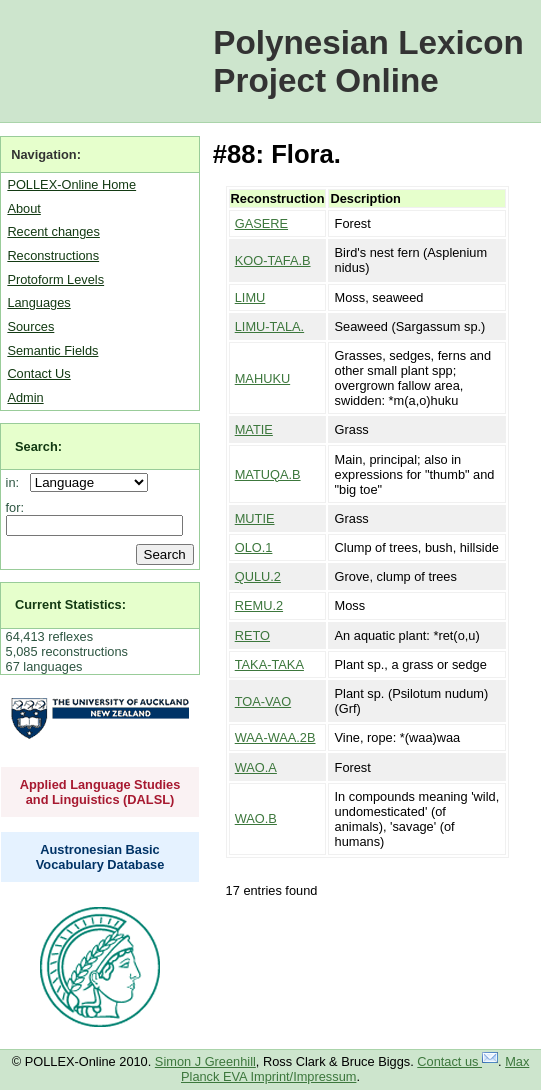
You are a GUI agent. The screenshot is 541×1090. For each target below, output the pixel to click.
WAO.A (256, 767)
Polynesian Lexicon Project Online (368, 61)
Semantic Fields (52, 350)
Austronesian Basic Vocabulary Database (100, 857)
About (23, 208)
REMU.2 (259, 605)
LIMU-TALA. (269, 326)
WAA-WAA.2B (275, 737)
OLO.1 (254, 547)
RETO (252, 635)
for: (15, 507)
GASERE (261, 223)
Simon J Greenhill (205, 1061)
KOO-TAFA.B (273, 260)
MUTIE (255, 518)
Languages (38, 302)
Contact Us (38, 373)
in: (16, 482)
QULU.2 (258, 576)
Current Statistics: (70, 604)
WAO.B (256, 818)
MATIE (254, 429)
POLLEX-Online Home (71, 184)
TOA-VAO (263, 701)
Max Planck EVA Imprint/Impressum (355, 1069)
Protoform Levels (55, 279)
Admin (25, 397)
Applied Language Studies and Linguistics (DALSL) (100, 792)
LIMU (250, 297)
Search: (38, 446)
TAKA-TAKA (269, 664)
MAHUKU (262, 378)
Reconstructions (53, 255)
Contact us (457, 1061)
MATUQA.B (268, 474)
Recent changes (53, 231)
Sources (30, 326)
